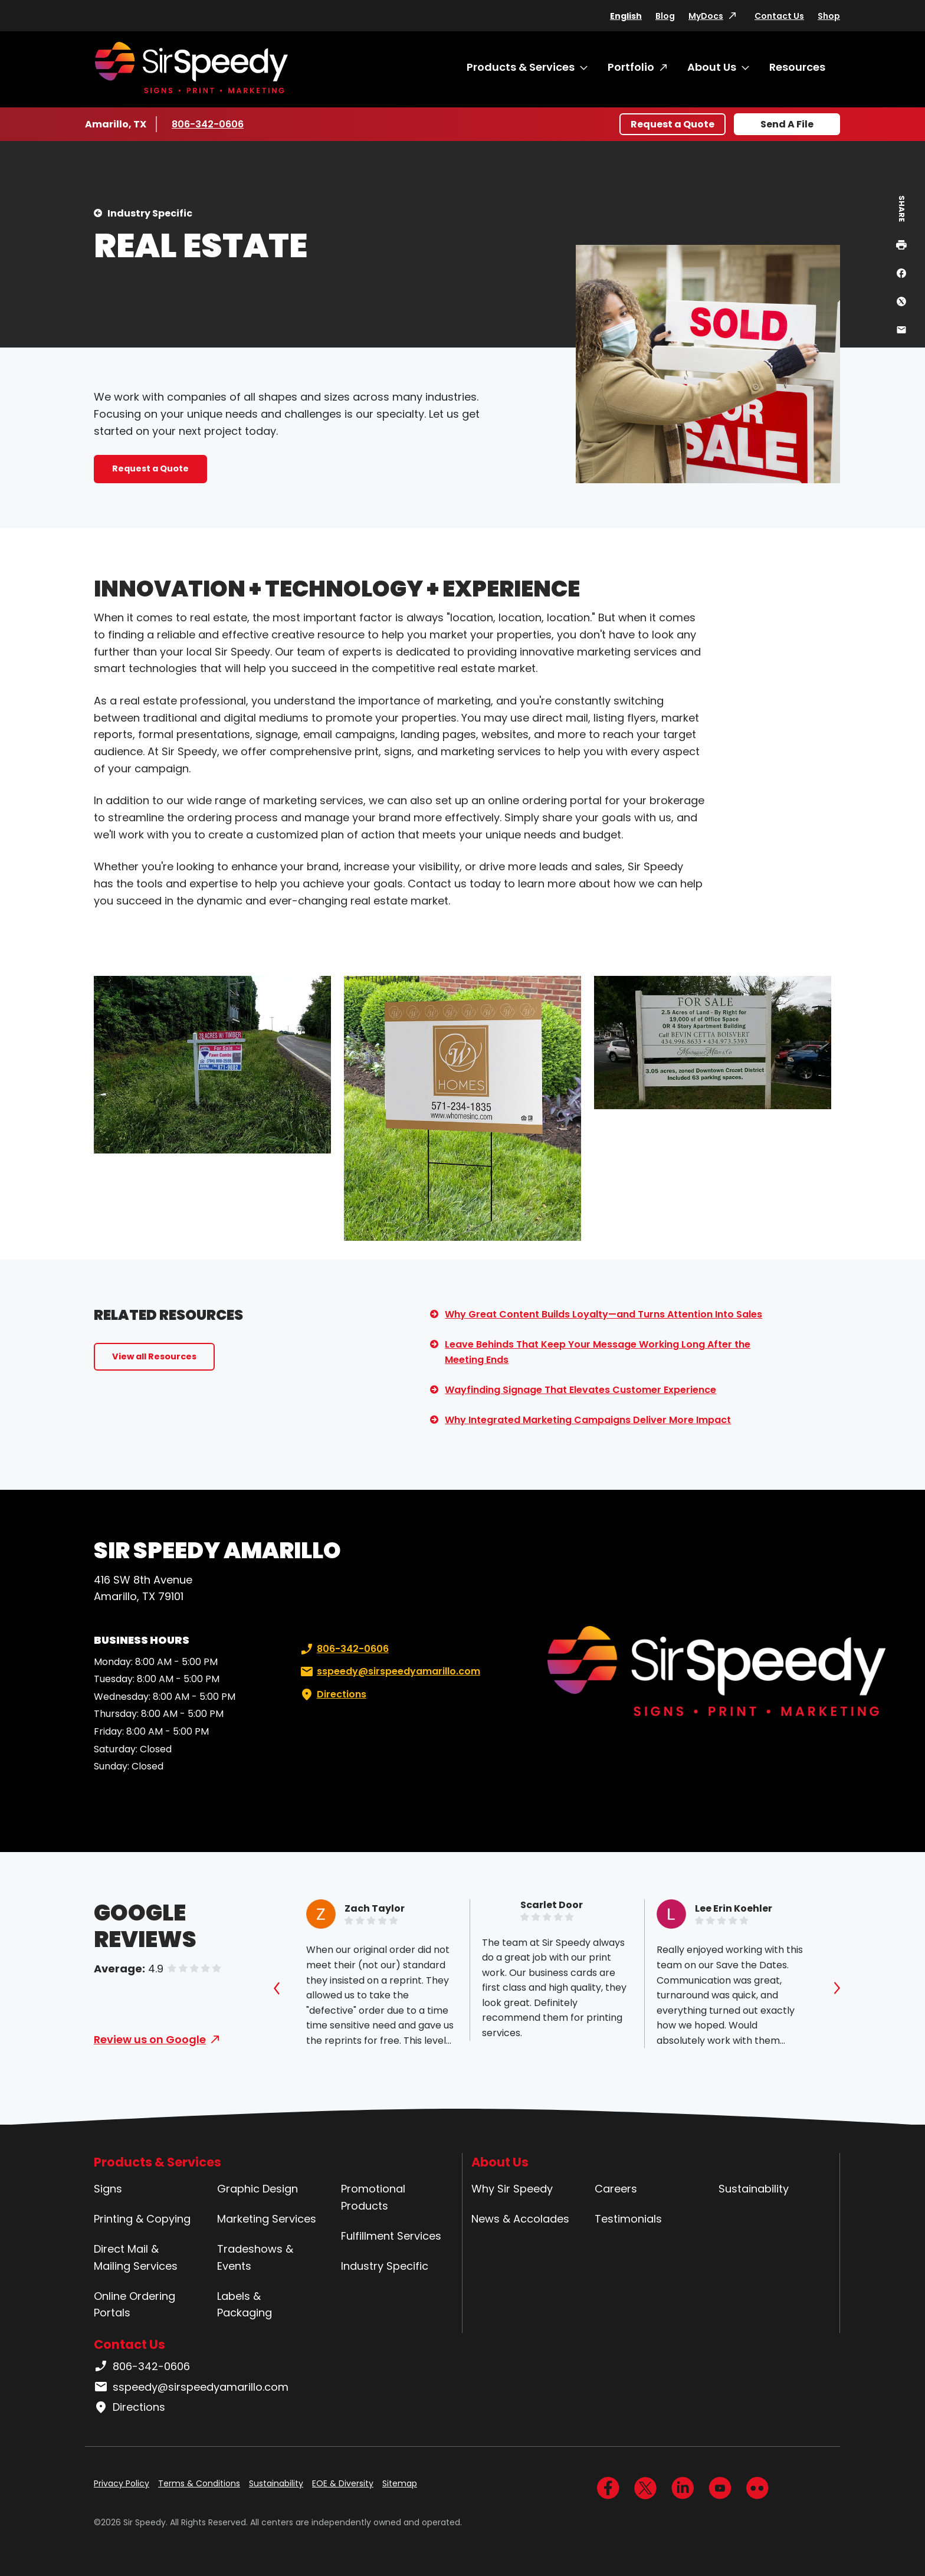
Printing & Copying (142, 2218)
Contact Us (779, 16)
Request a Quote (672, 124)
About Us (711, 67)
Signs (108, 2188)
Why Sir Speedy (512, 2188)
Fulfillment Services (391, 2235)
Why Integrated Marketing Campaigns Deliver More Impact (588, 1420)
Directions (332, 1694)
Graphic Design (257, 2188)
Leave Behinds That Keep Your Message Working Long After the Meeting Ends (597, 1352)
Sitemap (399, 2483)
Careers (616, 2188)
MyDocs (705, 16)
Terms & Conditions (199, 2483)
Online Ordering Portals (134, 2305)
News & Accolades (520, 2218)
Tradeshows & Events (255, 2257)
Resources (797, 67)
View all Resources (154, 1356)
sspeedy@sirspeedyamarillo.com (389, 1671)
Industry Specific (149, 213)
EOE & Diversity (342, 2483)
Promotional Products (373, 2197)
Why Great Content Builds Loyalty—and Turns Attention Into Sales (603, 1314)
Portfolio (631, 67)
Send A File (787, 124)
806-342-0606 (208, 124)
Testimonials (628, 2218)
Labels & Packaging (244, 2305)
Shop (829, 16)
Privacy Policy (121, 2483)
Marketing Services (266, 2218)
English (626, 16)
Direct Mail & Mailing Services (136, 2257)
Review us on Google (150, 2039)
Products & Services (521, 67)
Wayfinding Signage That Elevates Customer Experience (580, 1390)
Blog (665, 16)
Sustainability (754, 2188)
